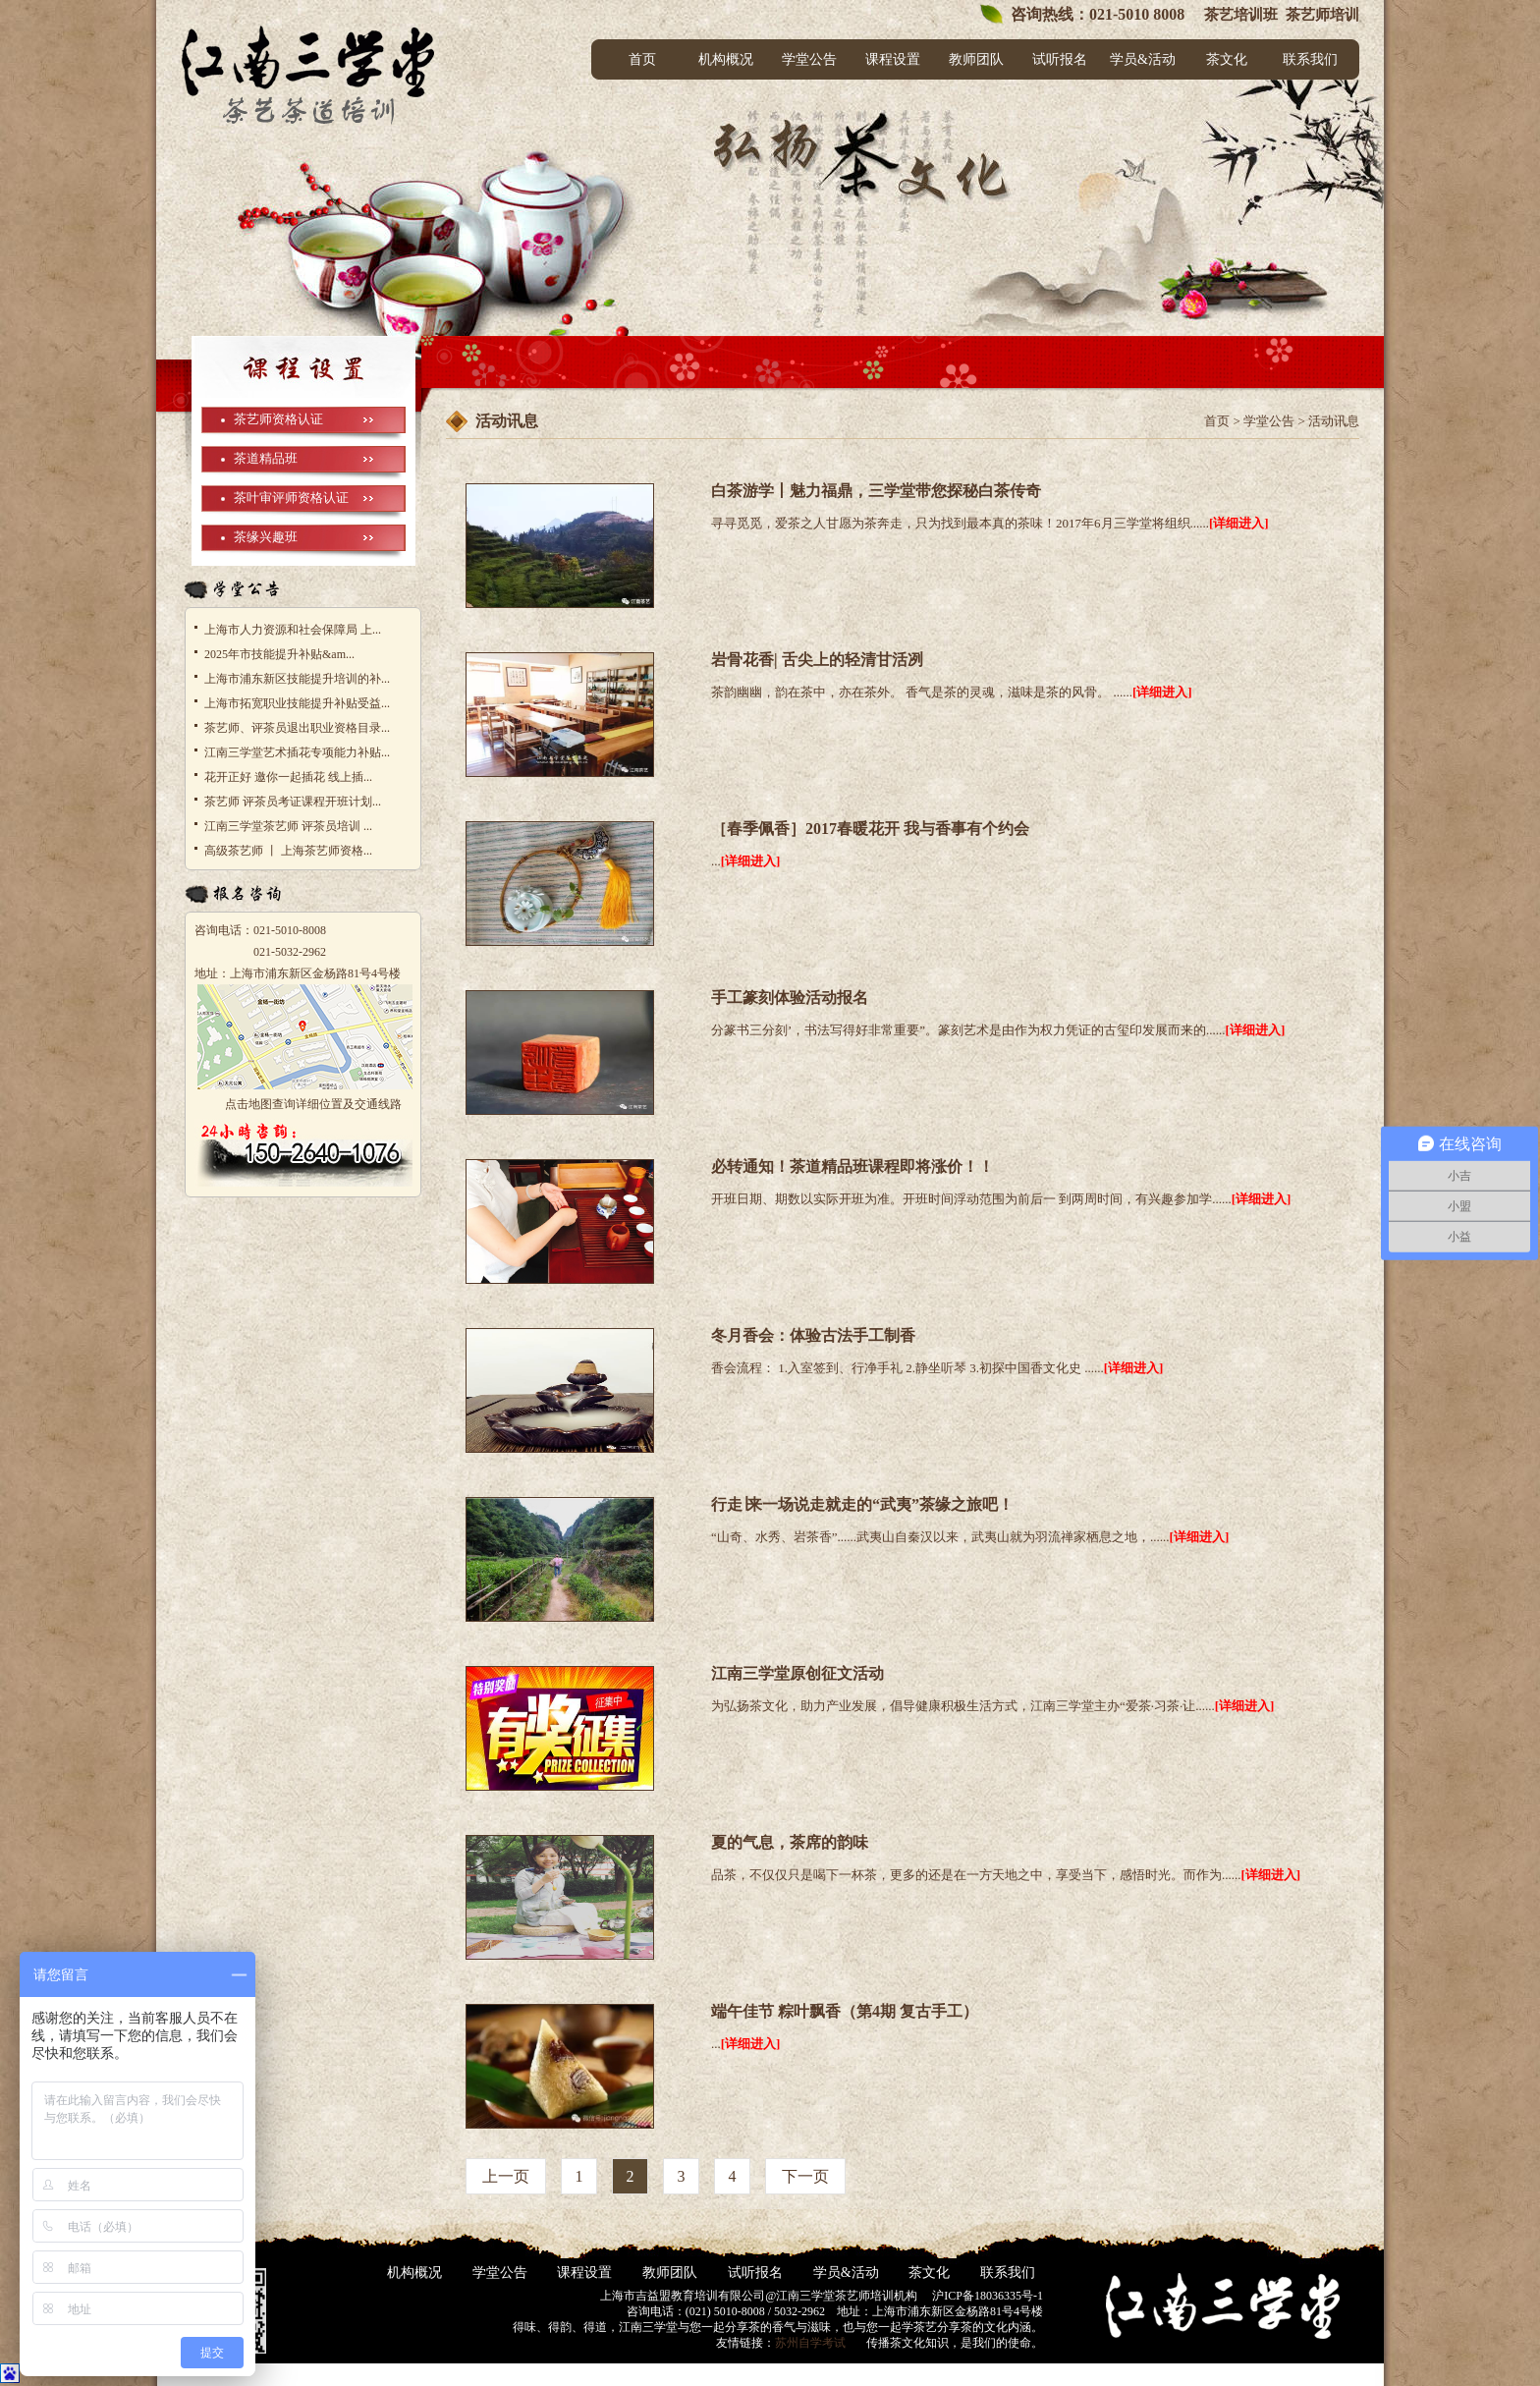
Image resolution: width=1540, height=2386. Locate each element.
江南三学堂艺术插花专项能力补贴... (297, 752)
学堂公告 (809, 59)
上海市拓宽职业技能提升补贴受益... (297, 703)
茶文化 (1226, 59)
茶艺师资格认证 (278, 419)
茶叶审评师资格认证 (291, 497)
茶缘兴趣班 (266, 536)
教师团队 (976, 59)
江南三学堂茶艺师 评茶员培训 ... (288, 826)
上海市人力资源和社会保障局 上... (292, 630)
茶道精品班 (266, 458)
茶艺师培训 (1322, 15)
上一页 (505, 2176)
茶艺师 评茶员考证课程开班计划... (292, 801)
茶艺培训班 (1239, 15)
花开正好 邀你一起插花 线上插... (288, 777)
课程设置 (892, 59)
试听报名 (1059, 59)
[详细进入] (1239, 523)
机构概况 (725, 59)
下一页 (805, 2176)
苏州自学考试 (810, 2343)
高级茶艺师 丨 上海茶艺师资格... (288, 851)
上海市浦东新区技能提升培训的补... (297, 679)
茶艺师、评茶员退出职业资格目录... (297, 728)
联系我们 (1310, 59)
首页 (642, 59)
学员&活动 (1143, 59)
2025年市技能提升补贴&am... (279, 654)
